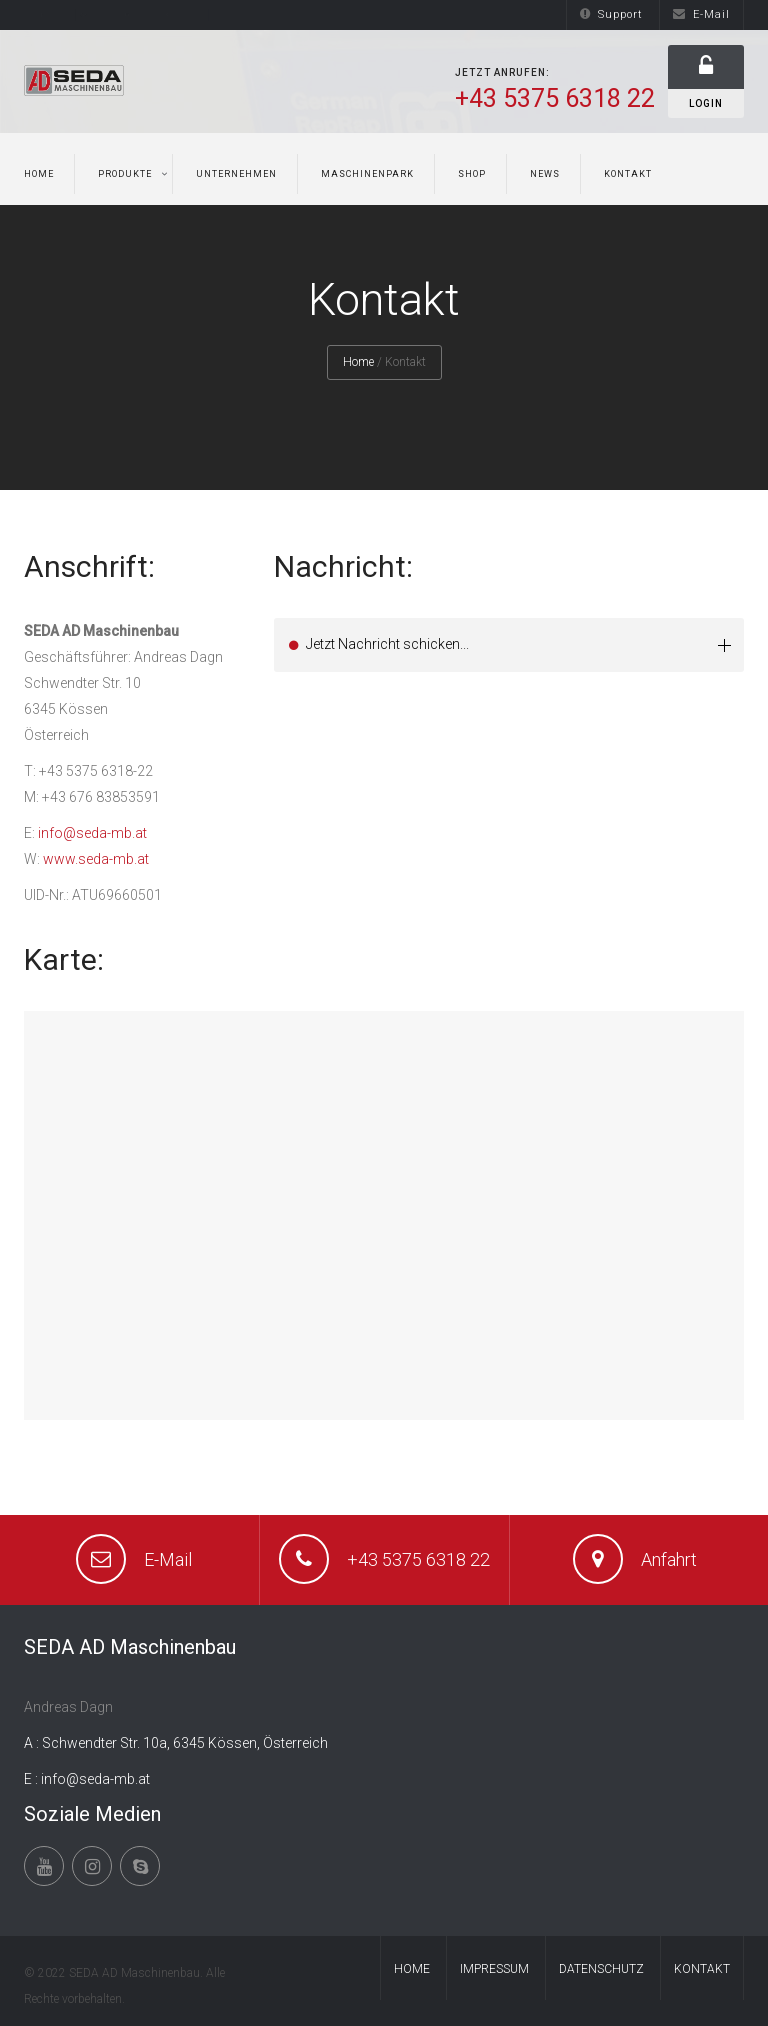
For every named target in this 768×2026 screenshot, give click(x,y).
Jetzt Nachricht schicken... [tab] (519, 644)
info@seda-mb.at (92, 833)
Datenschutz (601, 1969)
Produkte (125, 174)
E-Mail (701, 14)
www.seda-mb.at (96, 859)
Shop (472, 174)
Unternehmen (236, 174)
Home (39, 174)
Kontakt (628, 174)
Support (611, 14)
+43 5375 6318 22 (418, 1559)
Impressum (494, 1969)
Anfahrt (669, 1559)
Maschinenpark (367, 174)
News (545, 174)
